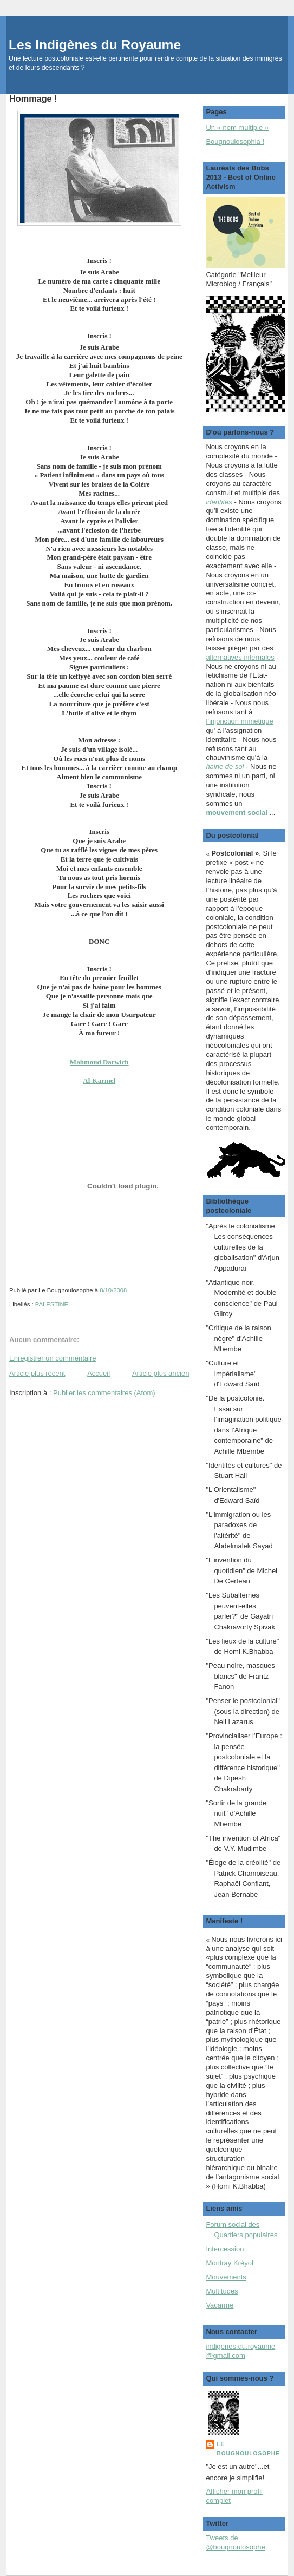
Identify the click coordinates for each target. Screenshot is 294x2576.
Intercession (225, 2249)
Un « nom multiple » (237, 127)
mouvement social (236, 813)
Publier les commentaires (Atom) (104, 1393)
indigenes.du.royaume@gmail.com (240, 2351)
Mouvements (226, 2277)
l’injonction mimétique (239, 721)
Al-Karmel (99, 1080)
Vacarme (219, 2305)
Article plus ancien (161, 1373)
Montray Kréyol (229, 2263)
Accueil (98, 1373)
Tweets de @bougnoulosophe (235, 2542)
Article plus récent (37, 1373)
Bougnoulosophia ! (235, 141)
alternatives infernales (240, 657)
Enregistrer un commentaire (52, 1358)
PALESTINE (51, 1304)
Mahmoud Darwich (99, 1062)
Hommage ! (33, 98)
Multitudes (222, 2291)
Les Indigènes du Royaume (95, 44)
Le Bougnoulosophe (248, 2448)
